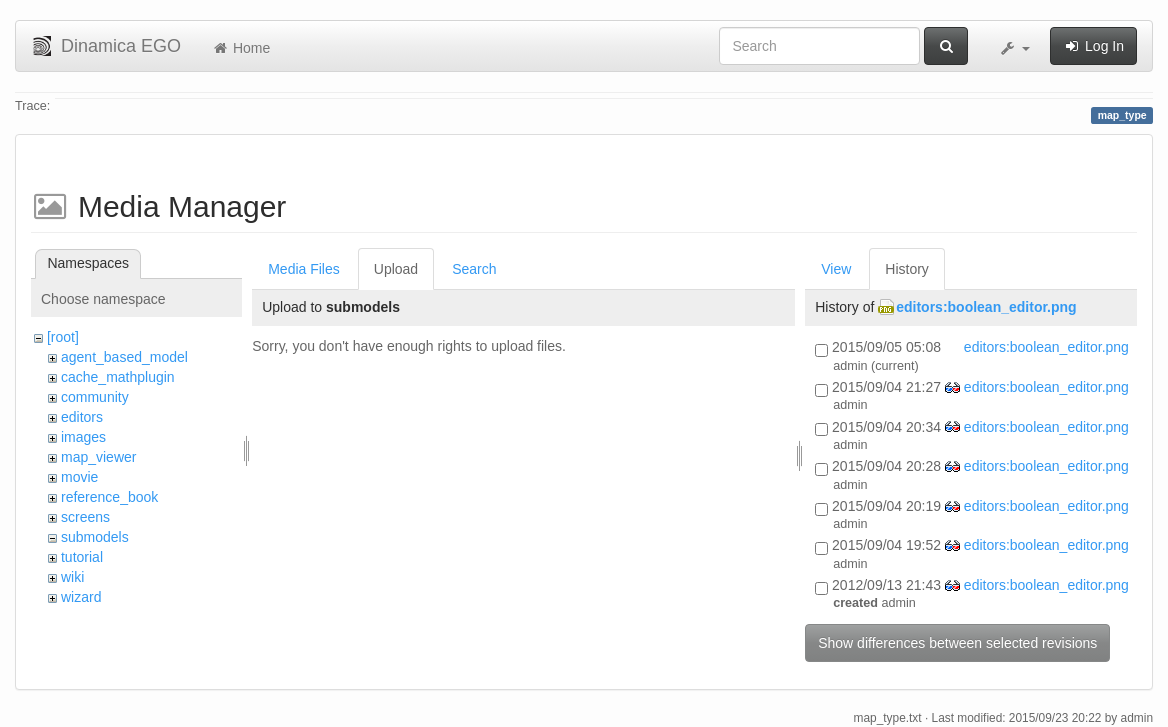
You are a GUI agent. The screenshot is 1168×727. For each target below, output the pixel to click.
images (83, 437)
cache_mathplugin (118, 377)
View (836, 269)
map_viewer (98, 457)
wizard (81, 597)
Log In (1093, 46)
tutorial (82, 557)
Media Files (304, 269)
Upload (396, 269)
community (95, 397)
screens (85, 517)
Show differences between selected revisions (957, 643)
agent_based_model (124, 357)
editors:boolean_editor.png (986, 307)
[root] (63, 337)
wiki (72, 577)
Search (474, 269)
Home (240, 48)
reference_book (109, 497)
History (907, 269)
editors (82, 417)
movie (79, 477)
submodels (95, 537)
